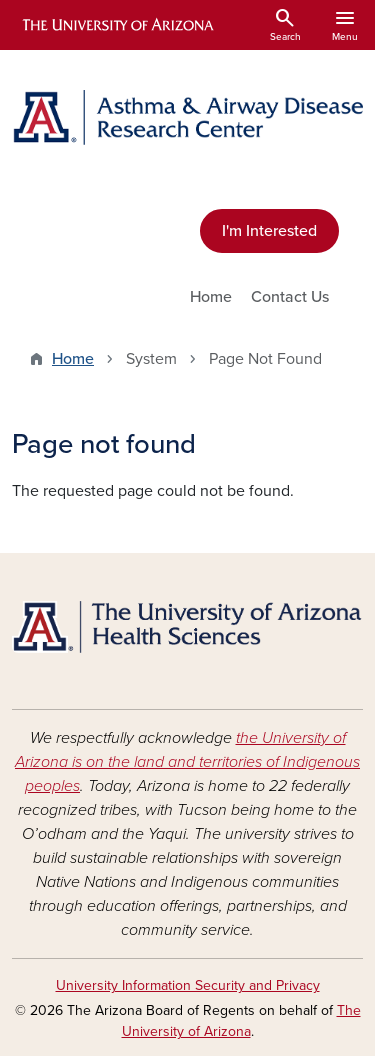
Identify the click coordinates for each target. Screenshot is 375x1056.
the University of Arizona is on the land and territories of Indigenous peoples (187, 762)
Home (211, 297)
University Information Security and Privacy (188, 985)
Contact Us (290, 297)
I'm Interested (269, 231)
